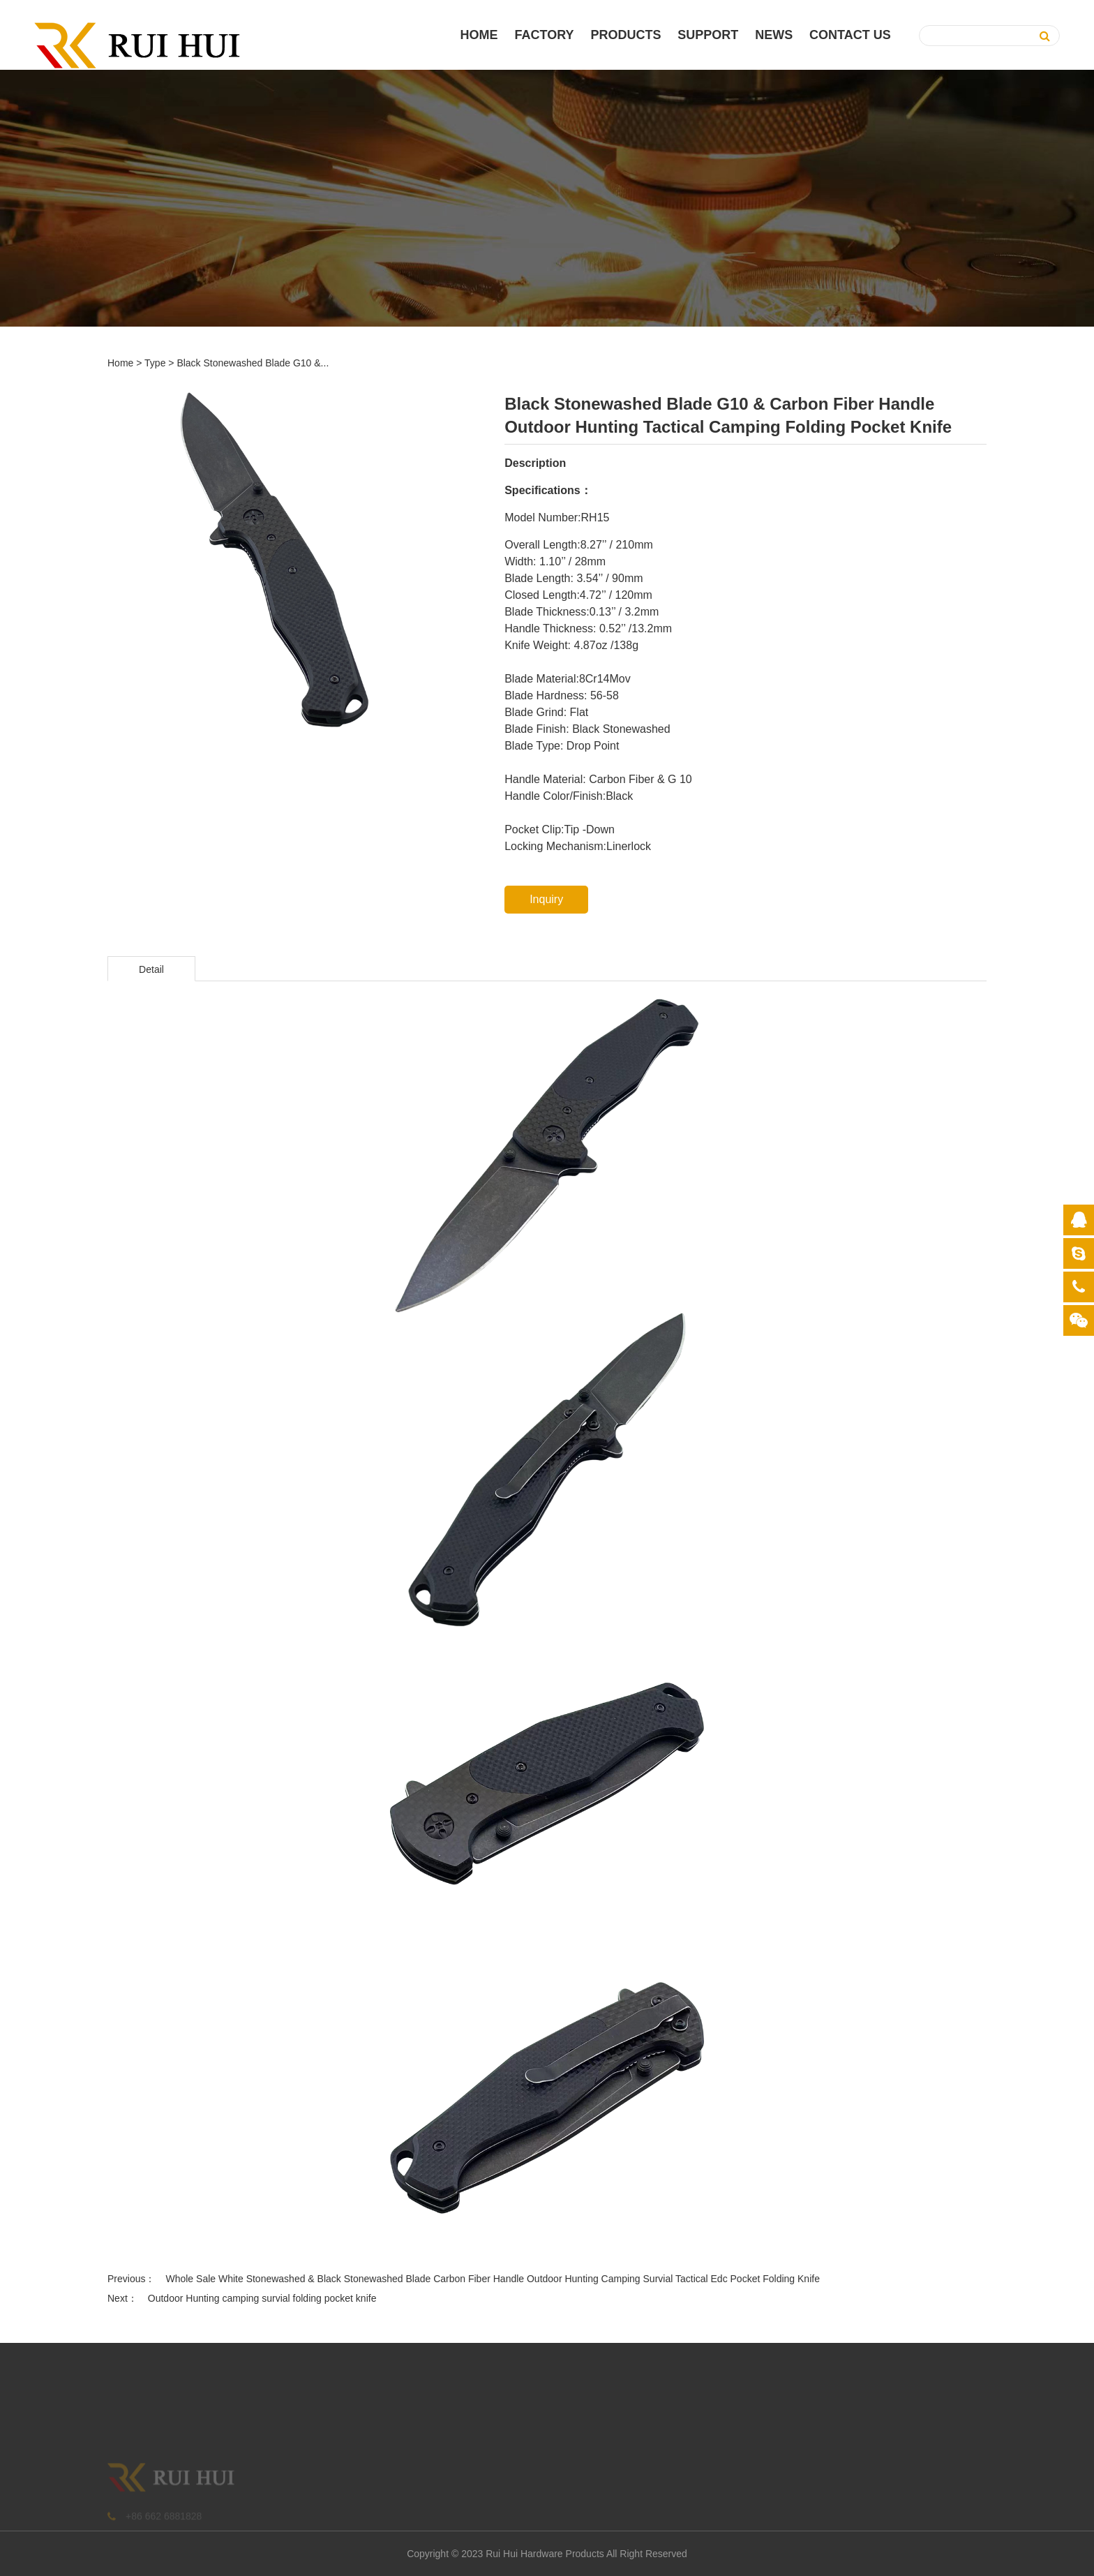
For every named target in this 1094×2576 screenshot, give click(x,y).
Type (154, 362)
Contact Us (850, 35)
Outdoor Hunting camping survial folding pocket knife (262, 2298)
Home (479, 35)
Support (707, 35)
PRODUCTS (625, 35)
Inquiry (546, 899)
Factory (544, 35)
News (774, 35)
